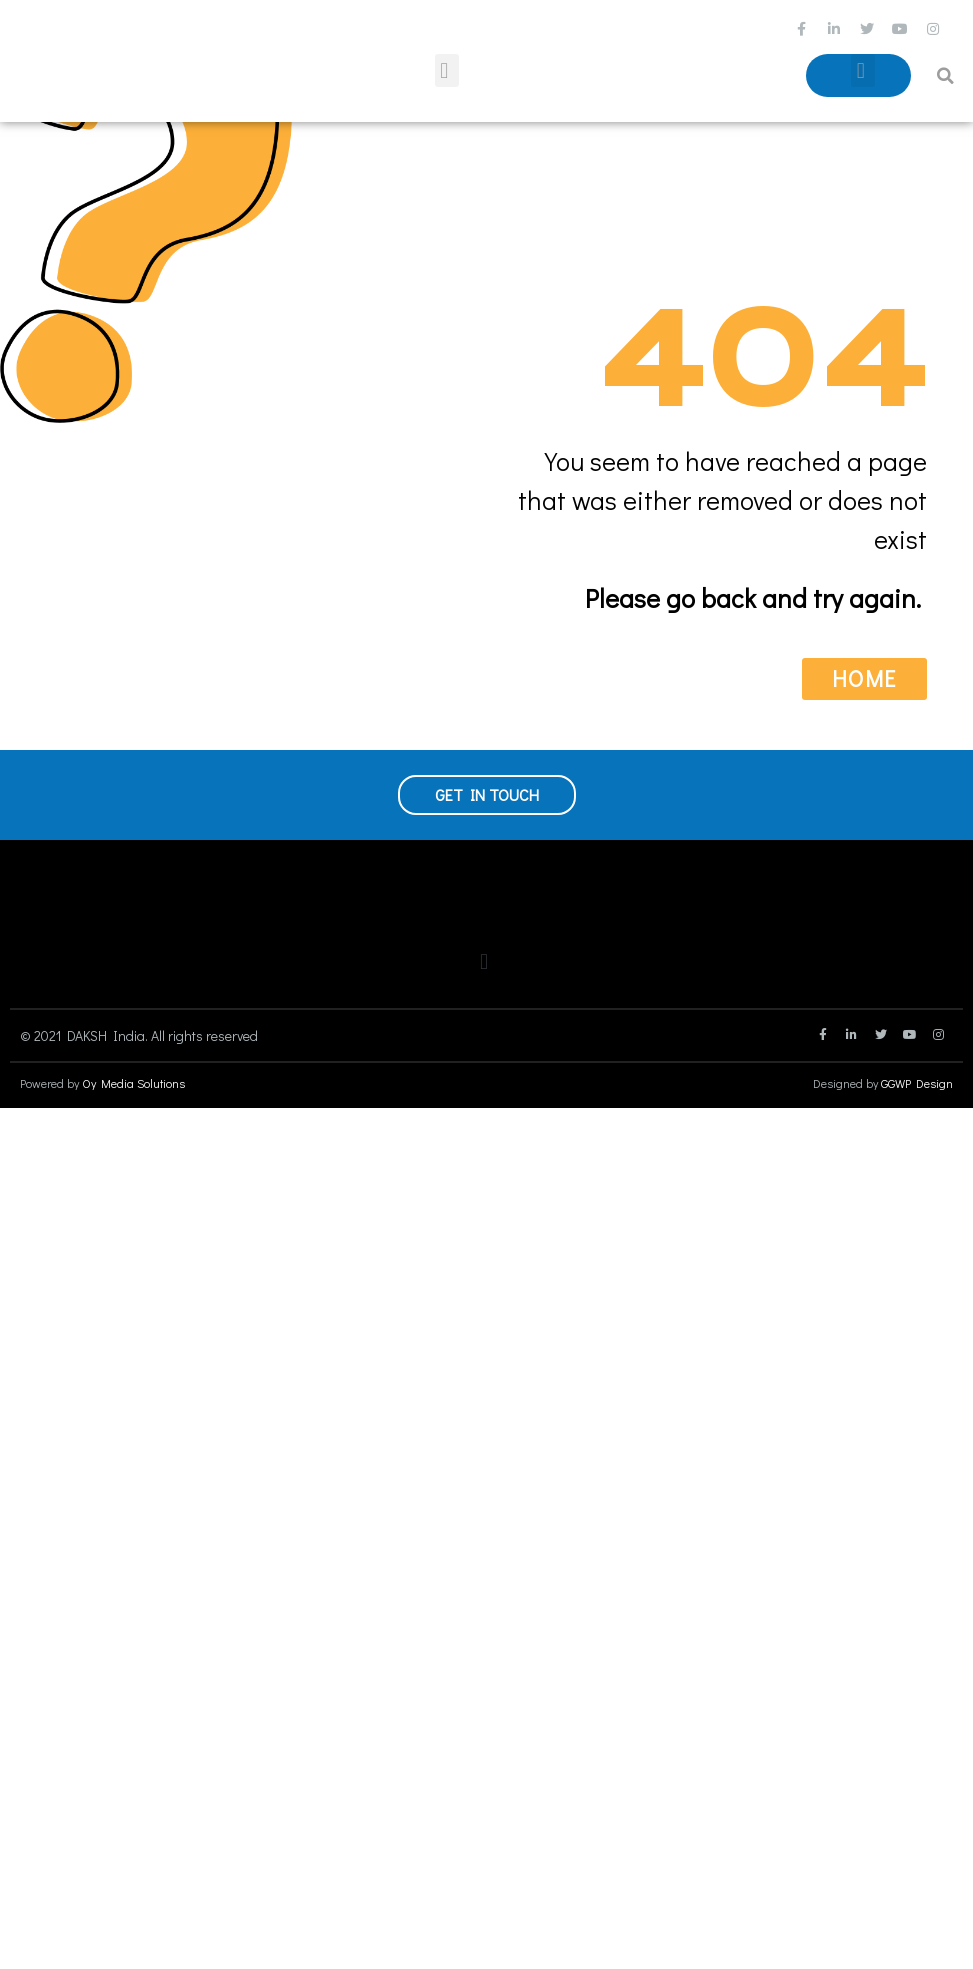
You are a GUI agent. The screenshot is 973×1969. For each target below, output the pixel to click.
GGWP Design (917, 1083)
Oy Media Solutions (133, 1083)
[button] (447, 70)
